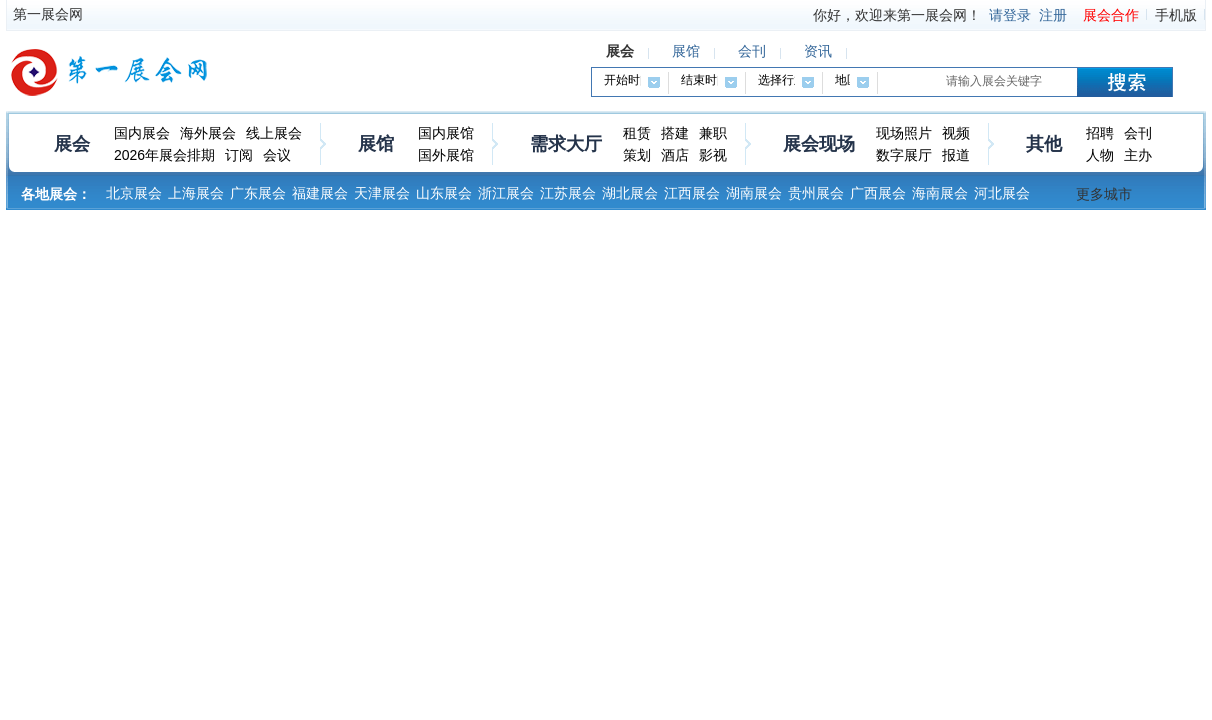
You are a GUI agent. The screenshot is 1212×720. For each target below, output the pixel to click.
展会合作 (1111, 15)
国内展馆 (446, 133)
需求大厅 (566, 144)
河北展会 (1002, 193)
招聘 (1100, 133)
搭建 (675, 133)
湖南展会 (754, 193)
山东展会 (444, 193)
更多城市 (1104, 194)
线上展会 (274, 133)
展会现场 (819, 144)
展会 (72, 144)
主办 (1138, 155)
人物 (1100, 155)
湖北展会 (630, 193)
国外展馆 (446, 155)
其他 (1044, 144)
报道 (956, 155)
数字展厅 (904, 155)
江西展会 (692, 193)
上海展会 (196, 193)
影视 (713, 155)
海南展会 (940, 193)
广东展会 (258, 193)
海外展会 (208, 133)
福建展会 (320, 193)
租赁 (637, 133)
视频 (956, 133)
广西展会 (878, 193)
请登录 (1010, 15)
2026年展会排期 (164, 155)
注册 (1053, 15)
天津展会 (382, 193)
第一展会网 (48, 14)
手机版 (1176, 15)
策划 (637, 155)
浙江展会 (506, 193)
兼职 (713, 133)
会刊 (1138, 133)
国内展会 (142, 133)
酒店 (675, 155)
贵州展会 (816, 193)
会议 (277, 155)
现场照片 (904, 133)
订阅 (239, 155)
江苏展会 (568, 193)
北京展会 (134, 193)
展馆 (376, 144)
